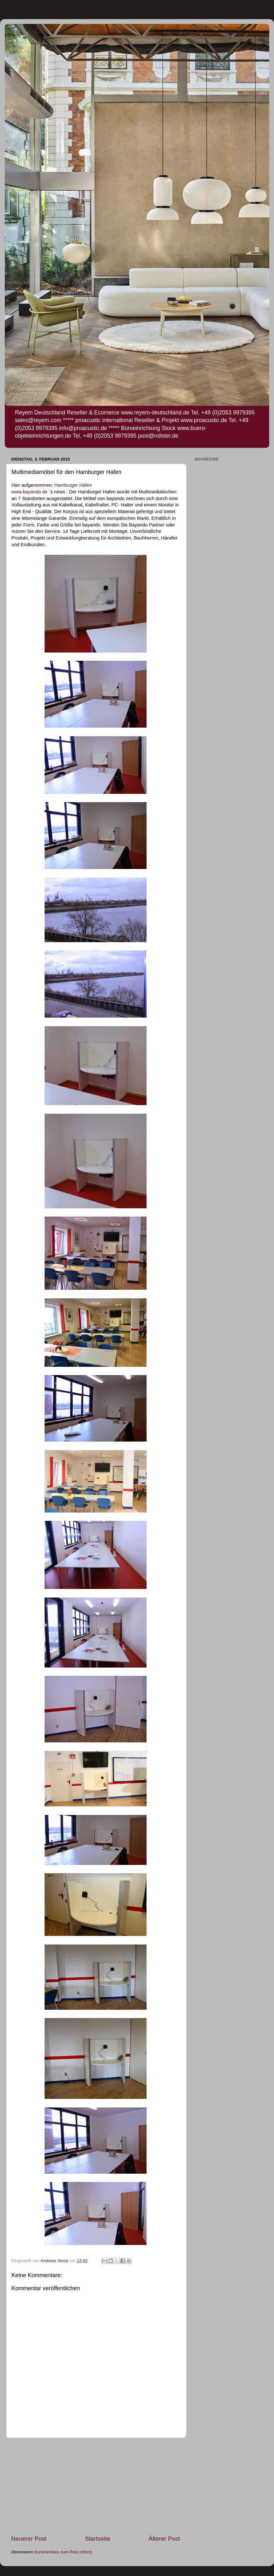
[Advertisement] (95, 2486)
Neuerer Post (29, 2538)
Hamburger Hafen (73, 485)
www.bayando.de (29, 491)
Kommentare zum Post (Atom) (63, 2552)
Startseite (97, 2538)
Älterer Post (164, 2538)
